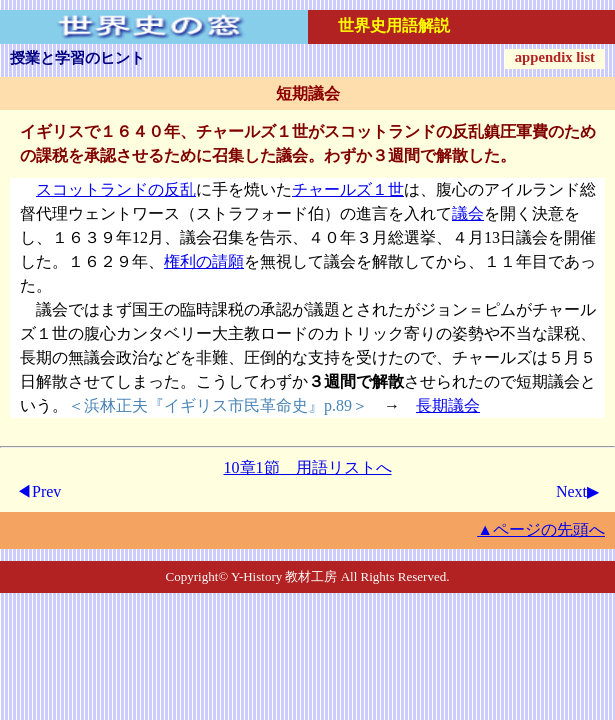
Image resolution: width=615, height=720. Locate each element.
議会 (468, 213)
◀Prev (38, 491)
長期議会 (448, 405)
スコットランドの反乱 (116, 189)
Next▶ (577, 491)
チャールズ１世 (348, 189)
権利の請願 (204, 261)
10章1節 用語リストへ (308, 467)
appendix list (555, 57)
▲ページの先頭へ (541, 529)
